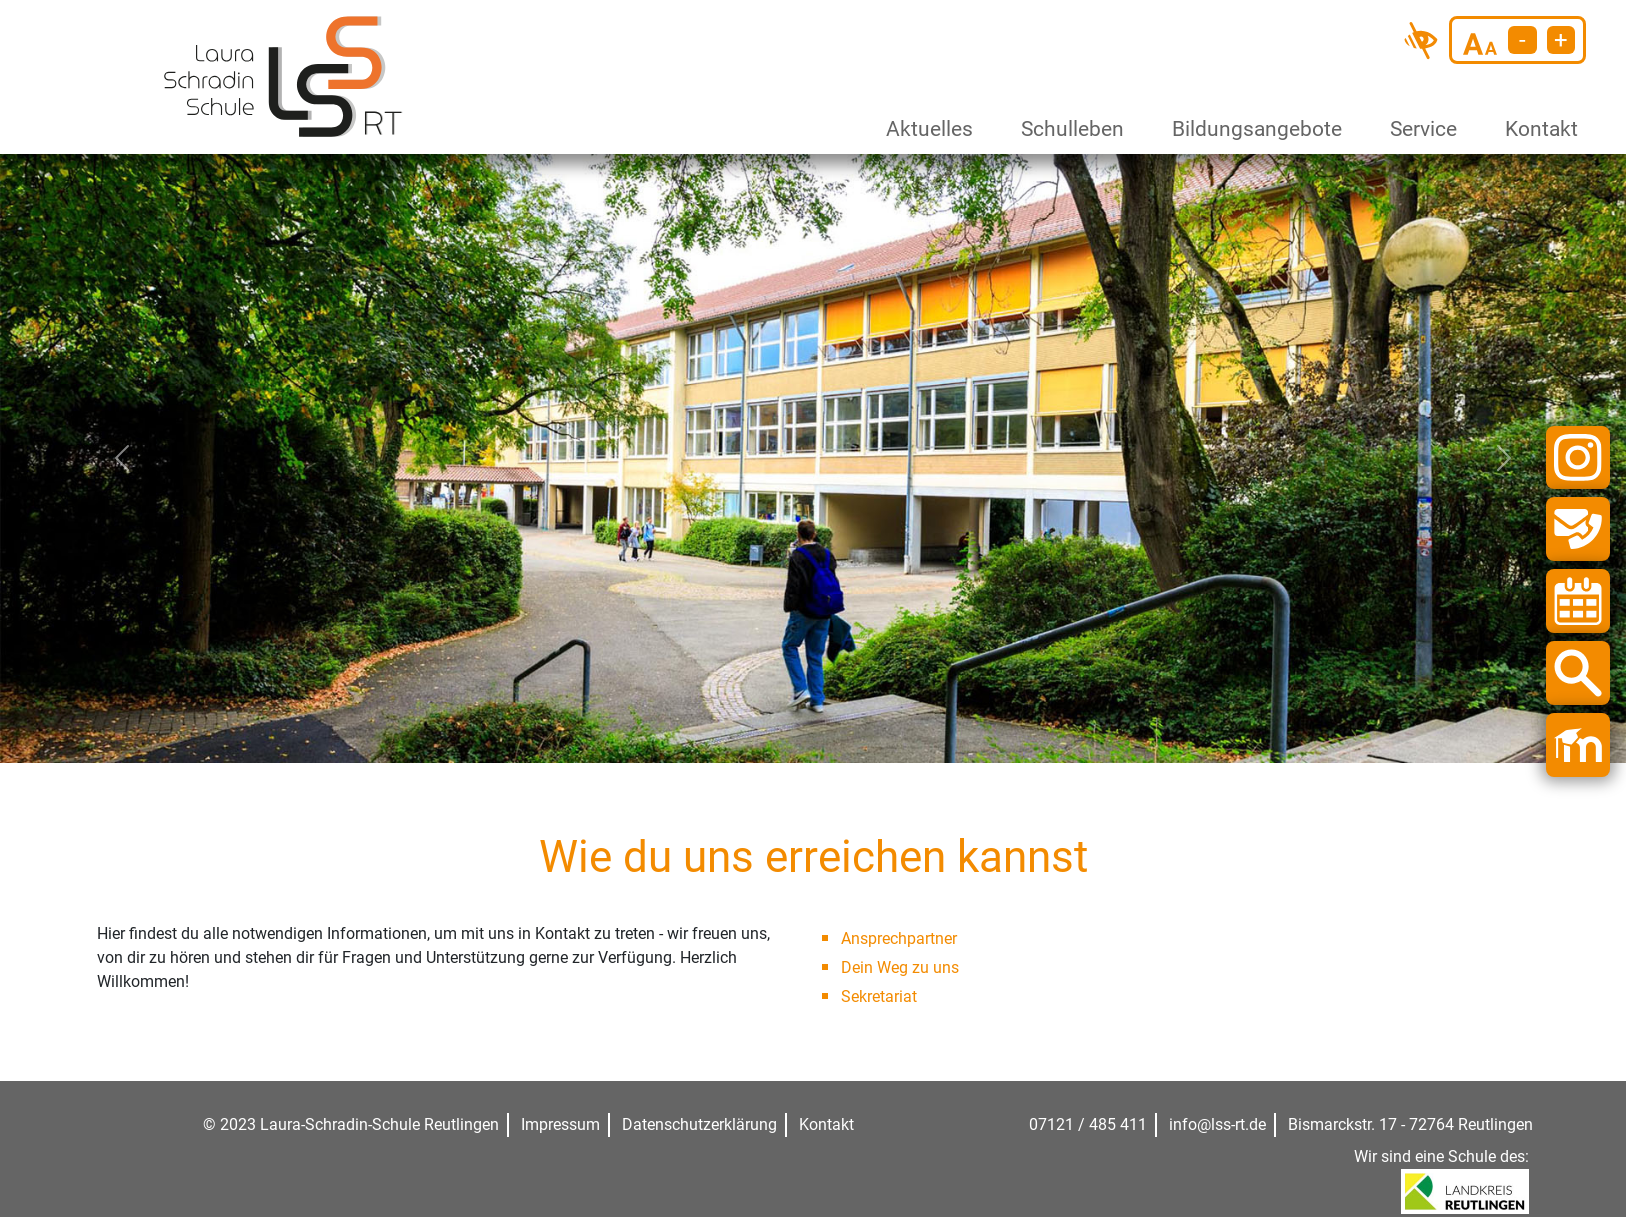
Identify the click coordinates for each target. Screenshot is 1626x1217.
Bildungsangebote (1248, 129)
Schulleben (1067, 129)
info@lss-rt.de (1217, 1124)
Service (1420, 129)
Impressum (560, 1124)
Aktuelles (925, 129)
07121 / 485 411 (1088, 1124)
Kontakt (1538, 129)
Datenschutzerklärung (699, 1124)
